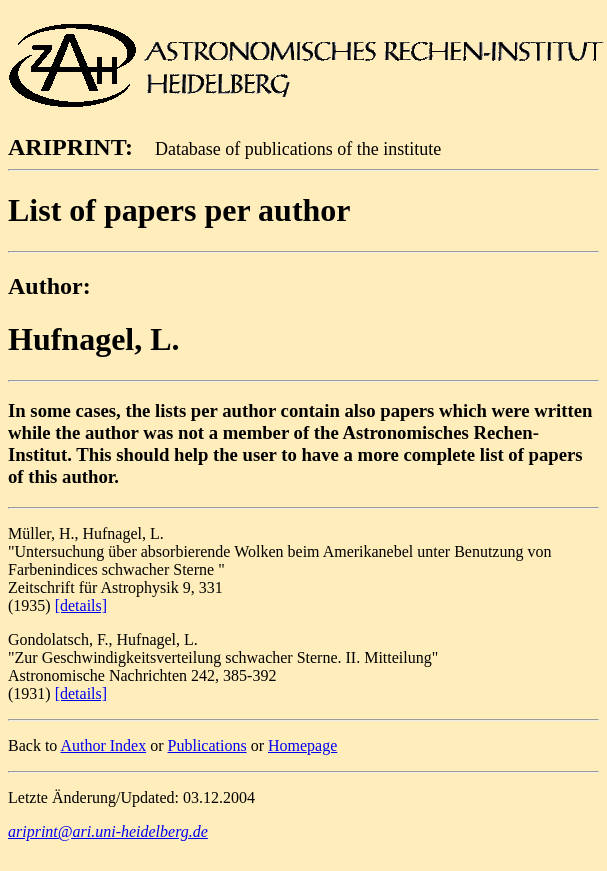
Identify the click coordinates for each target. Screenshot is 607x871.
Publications (207, 745)
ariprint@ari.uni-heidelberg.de (108, 831)
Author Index (103, 745)
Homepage (302, 745)
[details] (81, 605)
